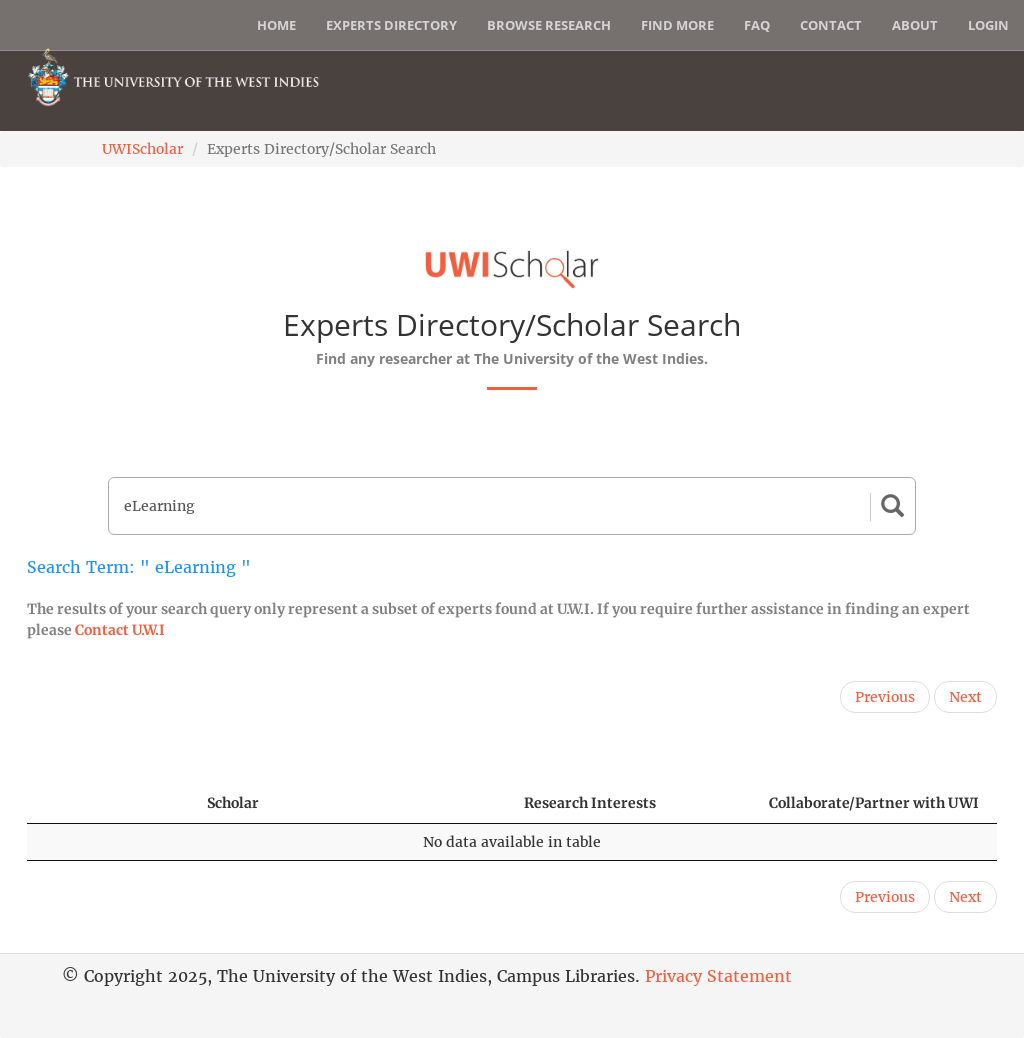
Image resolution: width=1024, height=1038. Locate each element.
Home (276, 25)
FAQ (757, 25)
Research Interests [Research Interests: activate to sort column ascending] (590, 803)
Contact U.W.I (120, 630)
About (915, 25)
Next (965, 697)
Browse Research (549, 25)
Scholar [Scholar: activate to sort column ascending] (233, 803)
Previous (885, 697)
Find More (677, 25)
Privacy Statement (718, 976)
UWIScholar (142, 149)
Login (988, 25)
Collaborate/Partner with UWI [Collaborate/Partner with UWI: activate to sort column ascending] (874, 803)
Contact (831, 25)
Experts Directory (391, 25)
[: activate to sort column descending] (108, 803)
